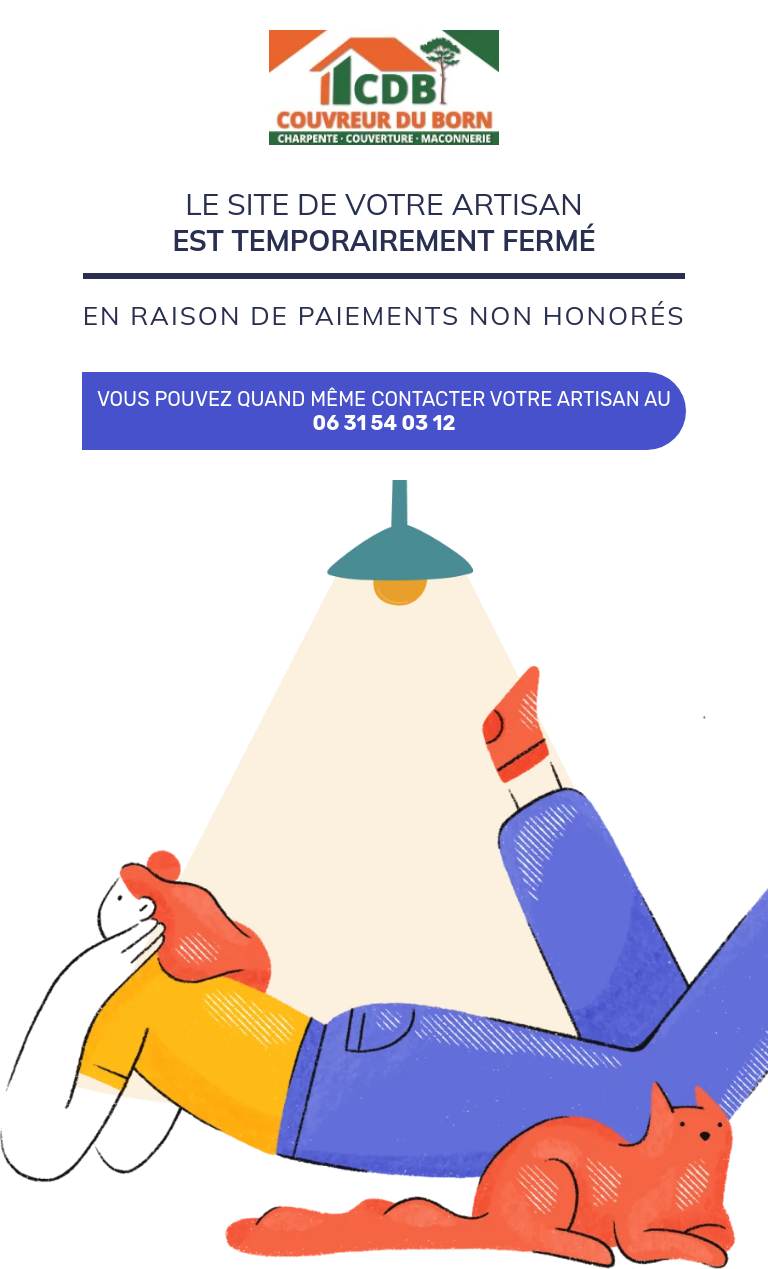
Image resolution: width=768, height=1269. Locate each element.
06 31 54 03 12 (384, 423)
